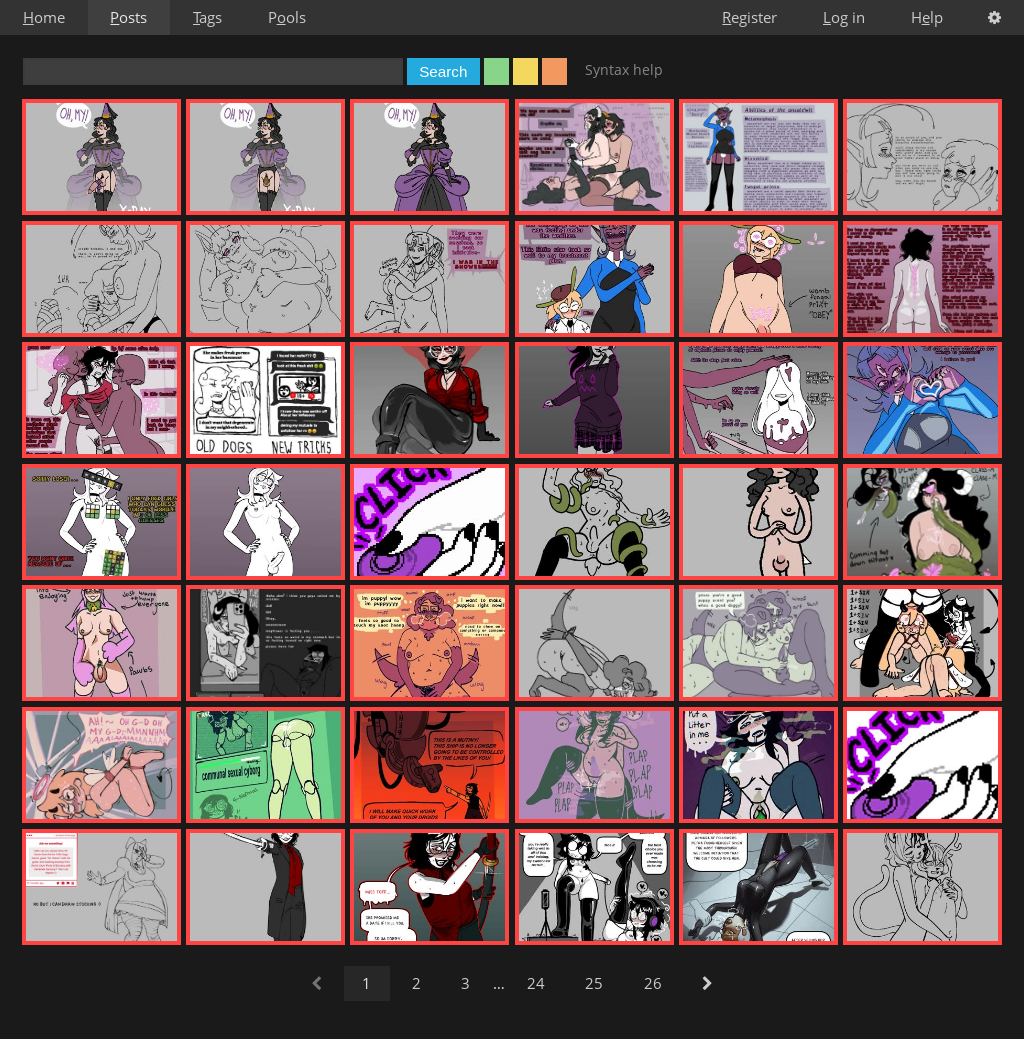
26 (653, 983)
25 (594, 983)
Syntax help (624, 69)
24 (536, 983)
